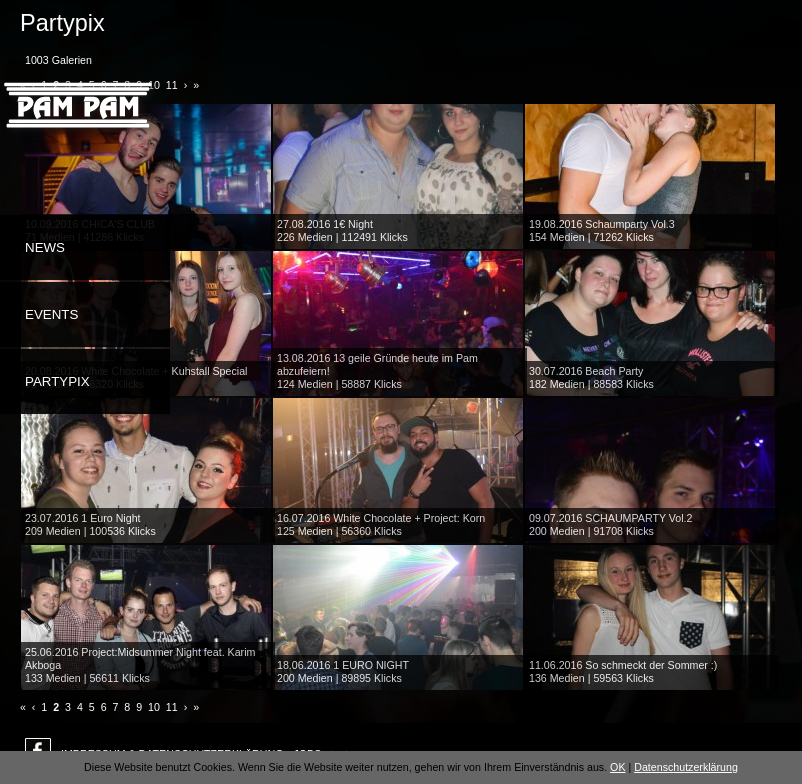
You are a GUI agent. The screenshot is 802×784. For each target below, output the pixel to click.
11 (172, 707)
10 (154, 707)
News (45, 247)
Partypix (57, 381)
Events (51, 314)
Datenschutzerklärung (686, 767)
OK (617, 767)
